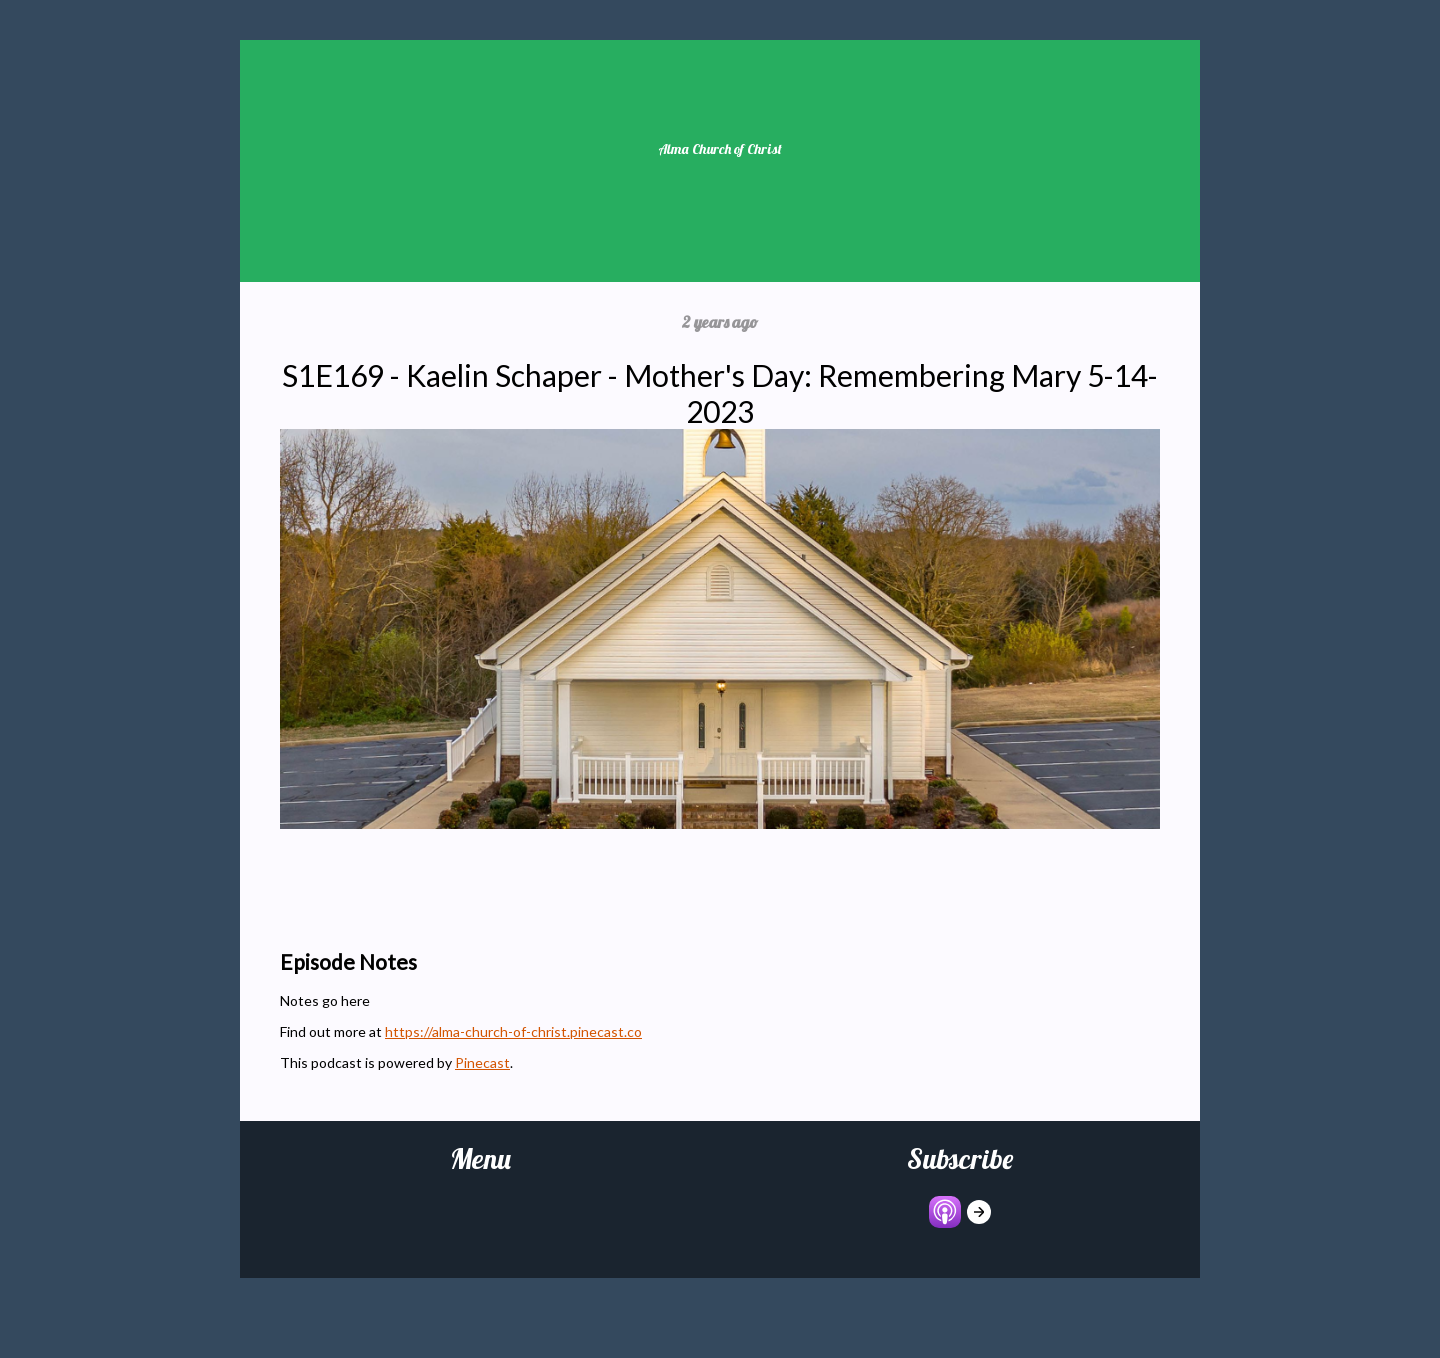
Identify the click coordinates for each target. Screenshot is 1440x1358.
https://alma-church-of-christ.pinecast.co (513, 1031)
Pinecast (482, 1062)
